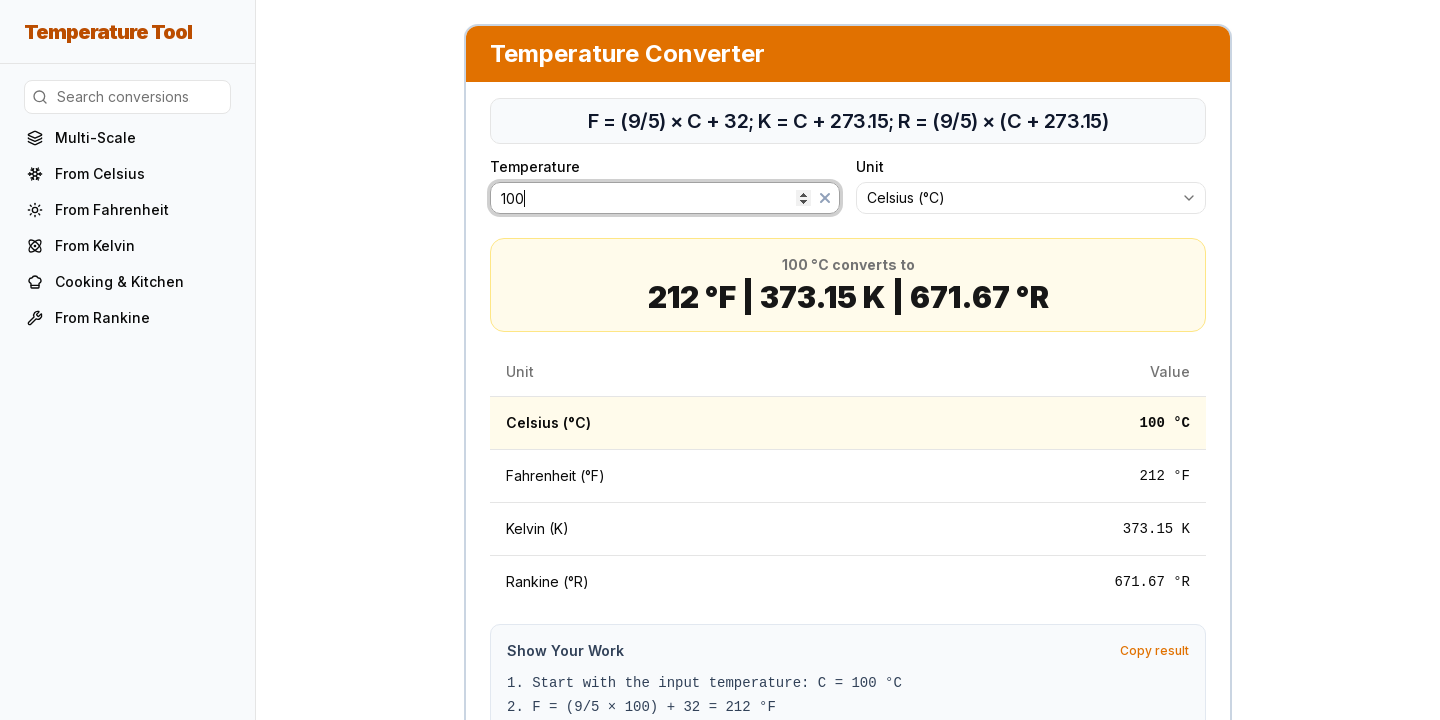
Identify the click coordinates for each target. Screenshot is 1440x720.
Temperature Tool (108, 32)
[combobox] (1031, 198)
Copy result (1154, 650)
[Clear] (825, 198)
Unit (870, 167)
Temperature (545, 167)
